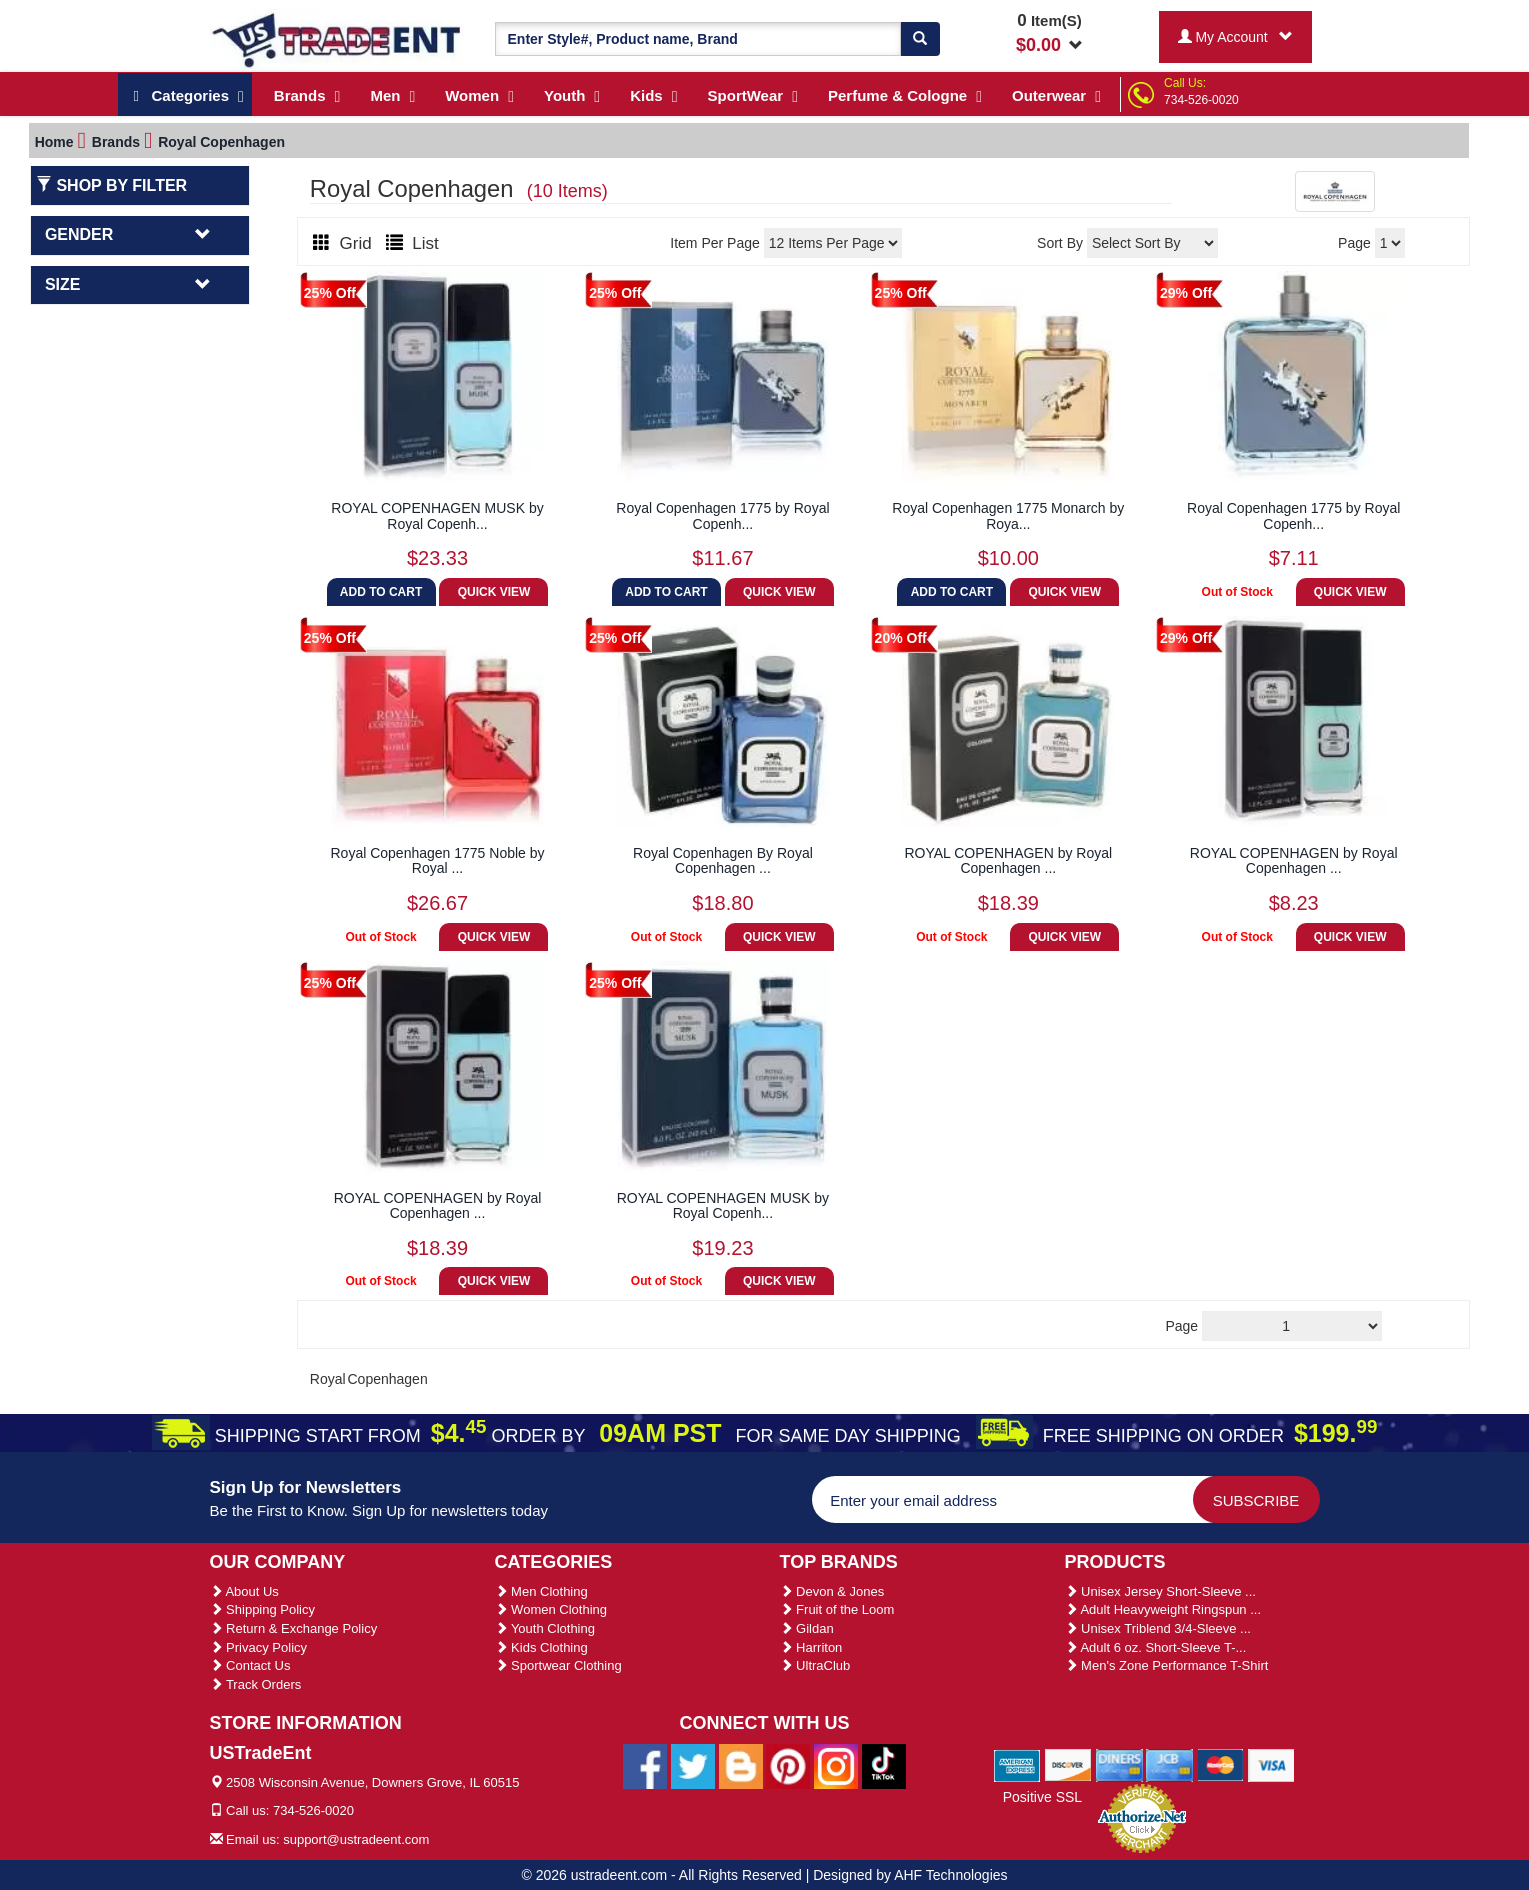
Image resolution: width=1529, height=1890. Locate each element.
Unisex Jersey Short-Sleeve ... (1160, 1591)
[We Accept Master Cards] (1220, 1764)
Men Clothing (541, 1591)
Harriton (811, 1647)
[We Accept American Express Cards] (1017, 1764)
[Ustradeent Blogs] (741, 1765)
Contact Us (250, 1665)
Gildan (807, 1628)
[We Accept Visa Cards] (1271, 1764)
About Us (244, 1591)
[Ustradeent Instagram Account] (836, 1765)
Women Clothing (551, 1609)
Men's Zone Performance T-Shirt (1167, 1665)
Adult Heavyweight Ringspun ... (1163, 1609)
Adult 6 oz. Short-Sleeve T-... (1156, 1647)
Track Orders (256, 1684)
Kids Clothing (541, 1647)
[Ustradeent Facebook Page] (645, 1765)
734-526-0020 (1201, 100)
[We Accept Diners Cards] (1119, 1764)
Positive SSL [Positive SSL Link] (1042, 1797)
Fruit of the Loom (837, 1609)
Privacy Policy (259, 1647)
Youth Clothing (545, 1628)
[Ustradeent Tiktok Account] (884, 1765)
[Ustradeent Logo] (337, 39)
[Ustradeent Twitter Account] (693, 1765)
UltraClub (815, 1665)
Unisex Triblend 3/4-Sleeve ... (1158, 1628)
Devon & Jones (832, 1591)
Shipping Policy (263, 1609)
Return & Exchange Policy (294, 1628)
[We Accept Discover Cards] (1068, 1764)
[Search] (920, 39)
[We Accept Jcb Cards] (1169, 1764)
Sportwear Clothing (558, 1665)
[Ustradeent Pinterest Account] (788, 1765)
